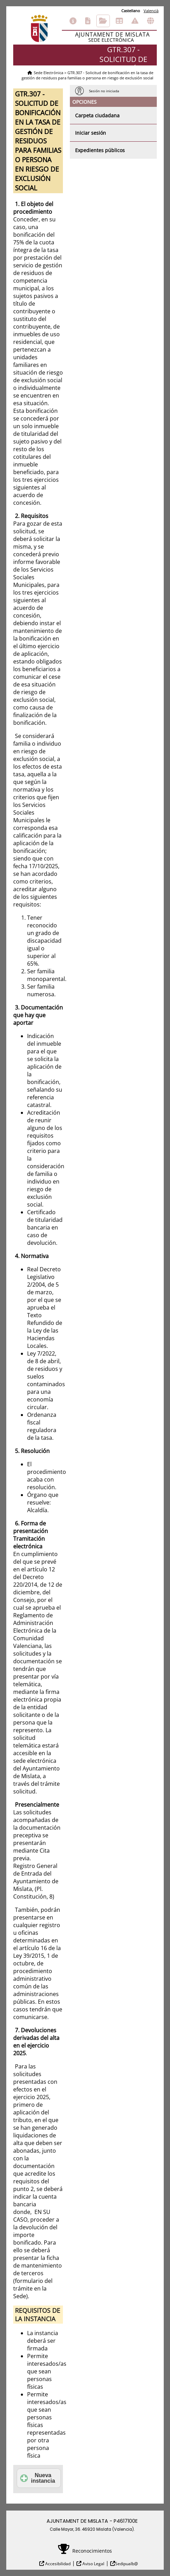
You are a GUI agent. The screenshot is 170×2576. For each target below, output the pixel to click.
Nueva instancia (37, 2478)
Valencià (151, 10)
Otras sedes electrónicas (150, 21)
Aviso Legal (92, 2564)
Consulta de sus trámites (103, 21)
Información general (73, 21)
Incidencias (135, 21)
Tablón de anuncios (119, 21)
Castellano (130, 10)
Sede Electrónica (48, 72)
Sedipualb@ (126, 2564)
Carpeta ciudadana (97, 115)
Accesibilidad (57, 2564)
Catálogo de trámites (87, 21)
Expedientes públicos (100, 150)
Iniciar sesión (90, 132)
